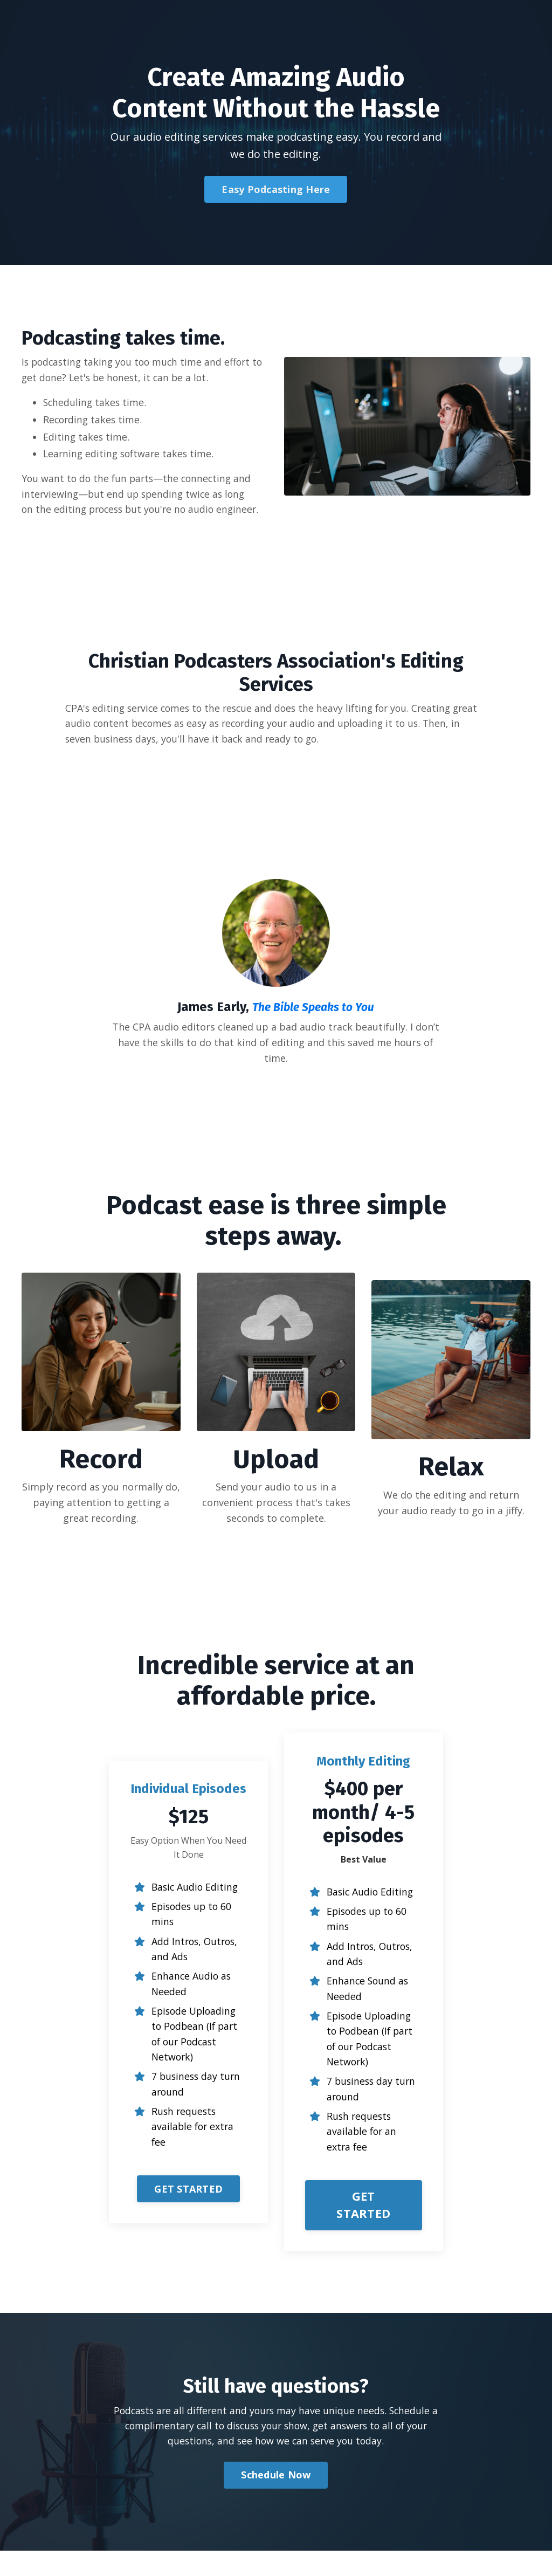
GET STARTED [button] (188, 2220)
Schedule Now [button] (275, 2499)
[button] (188, 2215)
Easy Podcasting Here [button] (276, 189)
